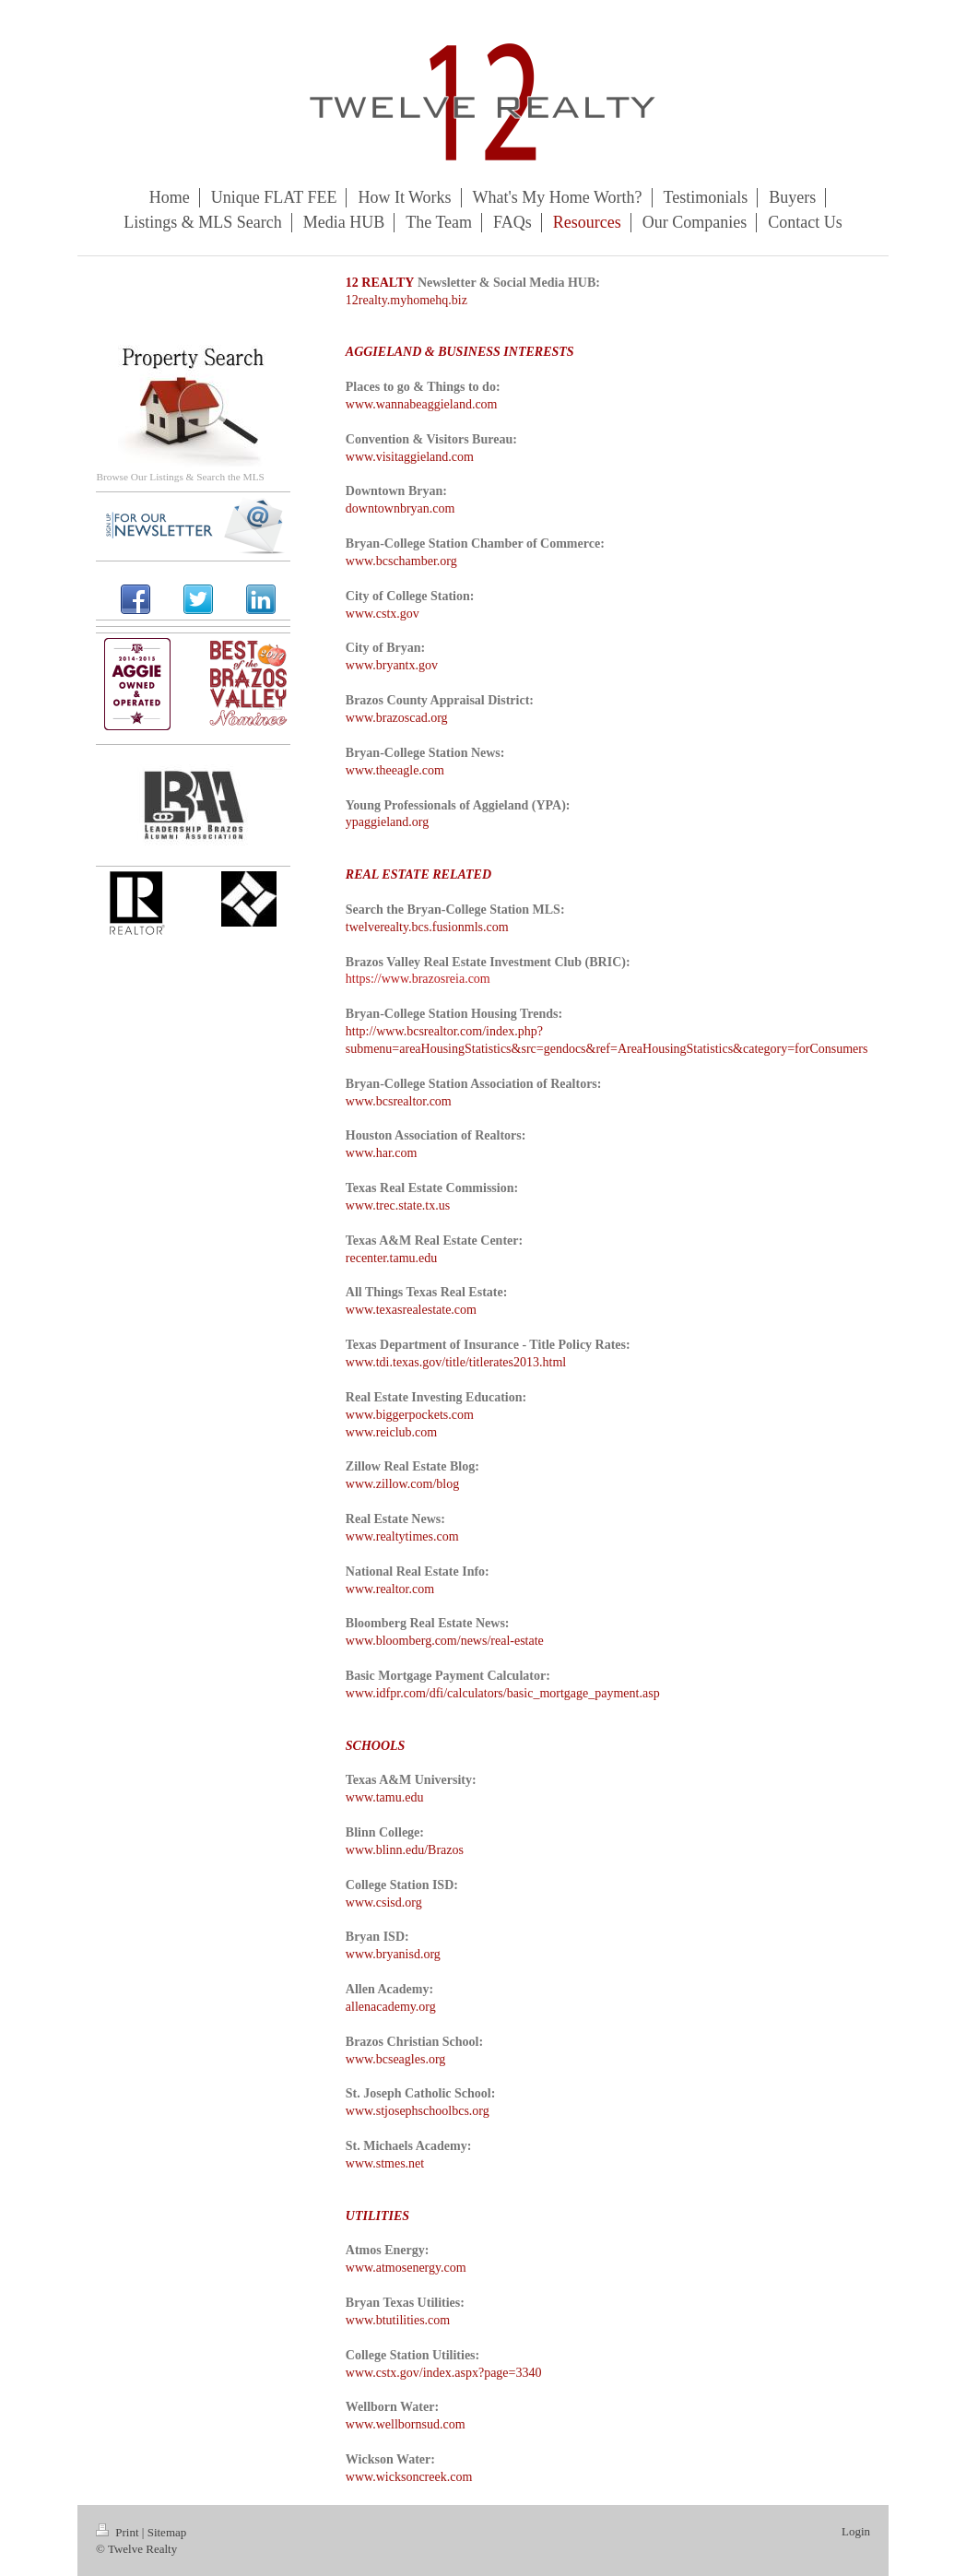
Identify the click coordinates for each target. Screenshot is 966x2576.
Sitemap (167, 2532)
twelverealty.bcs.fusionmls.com (427, 927)
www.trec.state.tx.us (398, 1205)
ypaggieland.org (387, 822)
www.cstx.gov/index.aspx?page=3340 (444, 2373)
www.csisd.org (384, 1902)
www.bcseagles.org (395, 2059)
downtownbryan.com (400, 508)
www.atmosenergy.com (406, 2268)
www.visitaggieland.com (410, 457)
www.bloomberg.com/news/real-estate (445, 1641)
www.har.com (382, 1153)
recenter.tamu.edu (392, 1258)
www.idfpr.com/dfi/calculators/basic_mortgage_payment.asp (503, 1693)
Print (119, 2532)
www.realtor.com (390, 1589)
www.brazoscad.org (397, 718)
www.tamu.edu (385, 1797)
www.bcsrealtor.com (399, 1101)
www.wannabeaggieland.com (422, 404)
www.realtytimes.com (402, 1536)
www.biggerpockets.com (410, 1415)
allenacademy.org (391, 2007)
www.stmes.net (385, 2163)
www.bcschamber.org (401, 561)
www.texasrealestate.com (411, 1310)
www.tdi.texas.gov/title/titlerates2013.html (456, 1362)
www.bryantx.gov (392, 665)
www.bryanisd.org (393, 1954)
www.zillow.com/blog (402, 1484)
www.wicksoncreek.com (409, 2477)
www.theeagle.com (395, 770)
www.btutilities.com (398, 2320)
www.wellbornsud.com (405, 2424)
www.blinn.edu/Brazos (405, 1850)
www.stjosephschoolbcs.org (417, 2111)
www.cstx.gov (382, 613)
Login (856, 2531)
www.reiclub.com (391, 1432)
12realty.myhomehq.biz (406, 300)
